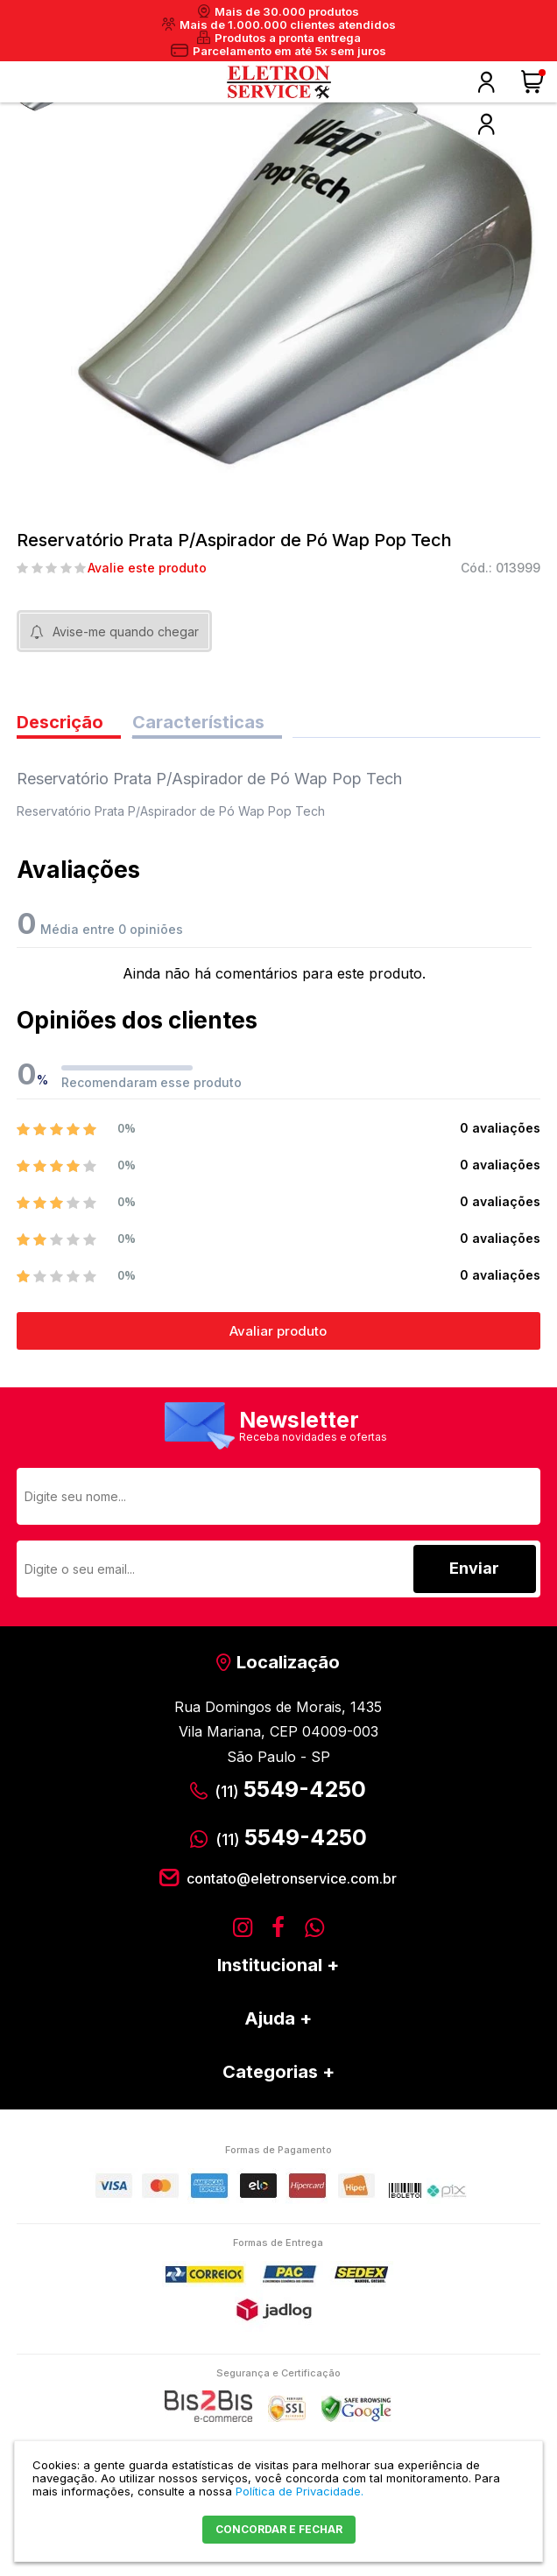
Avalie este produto (147, 568)
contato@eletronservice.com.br (292, 1878)
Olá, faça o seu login (486, 82)
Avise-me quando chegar (126, 631)
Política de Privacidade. (299, 2491)
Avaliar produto (278, 1331)
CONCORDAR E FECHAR (278, 2529)
